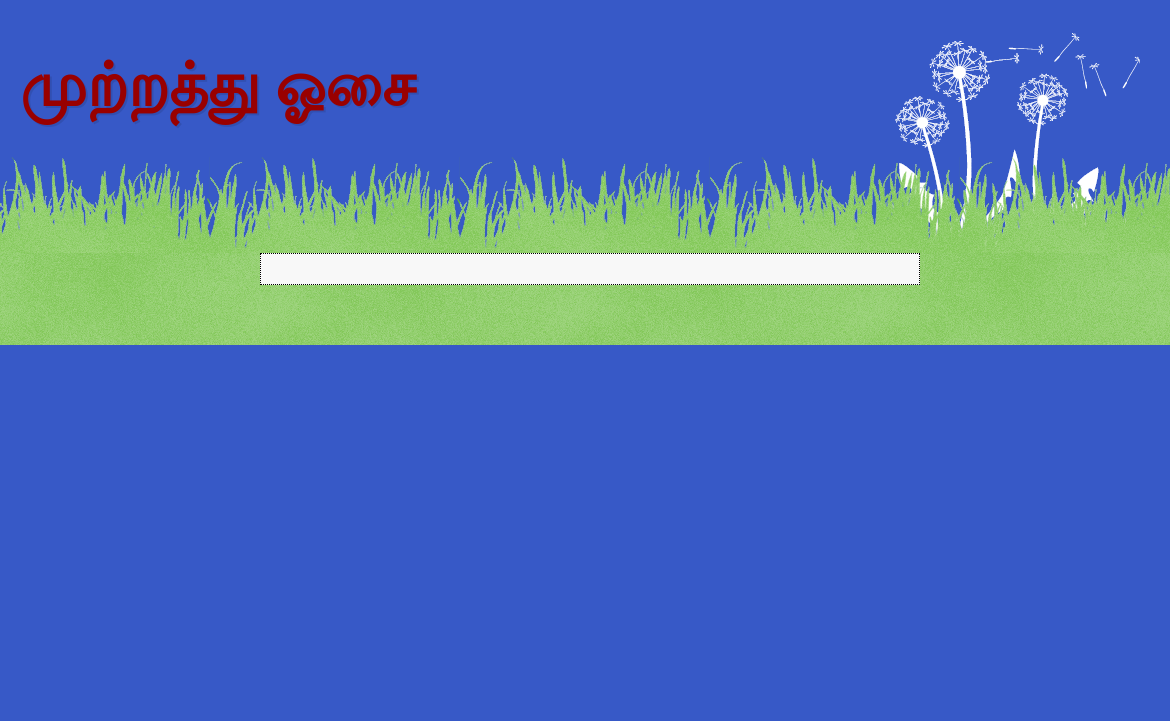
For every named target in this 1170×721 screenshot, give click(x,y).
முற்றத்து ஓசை (217, 86)
